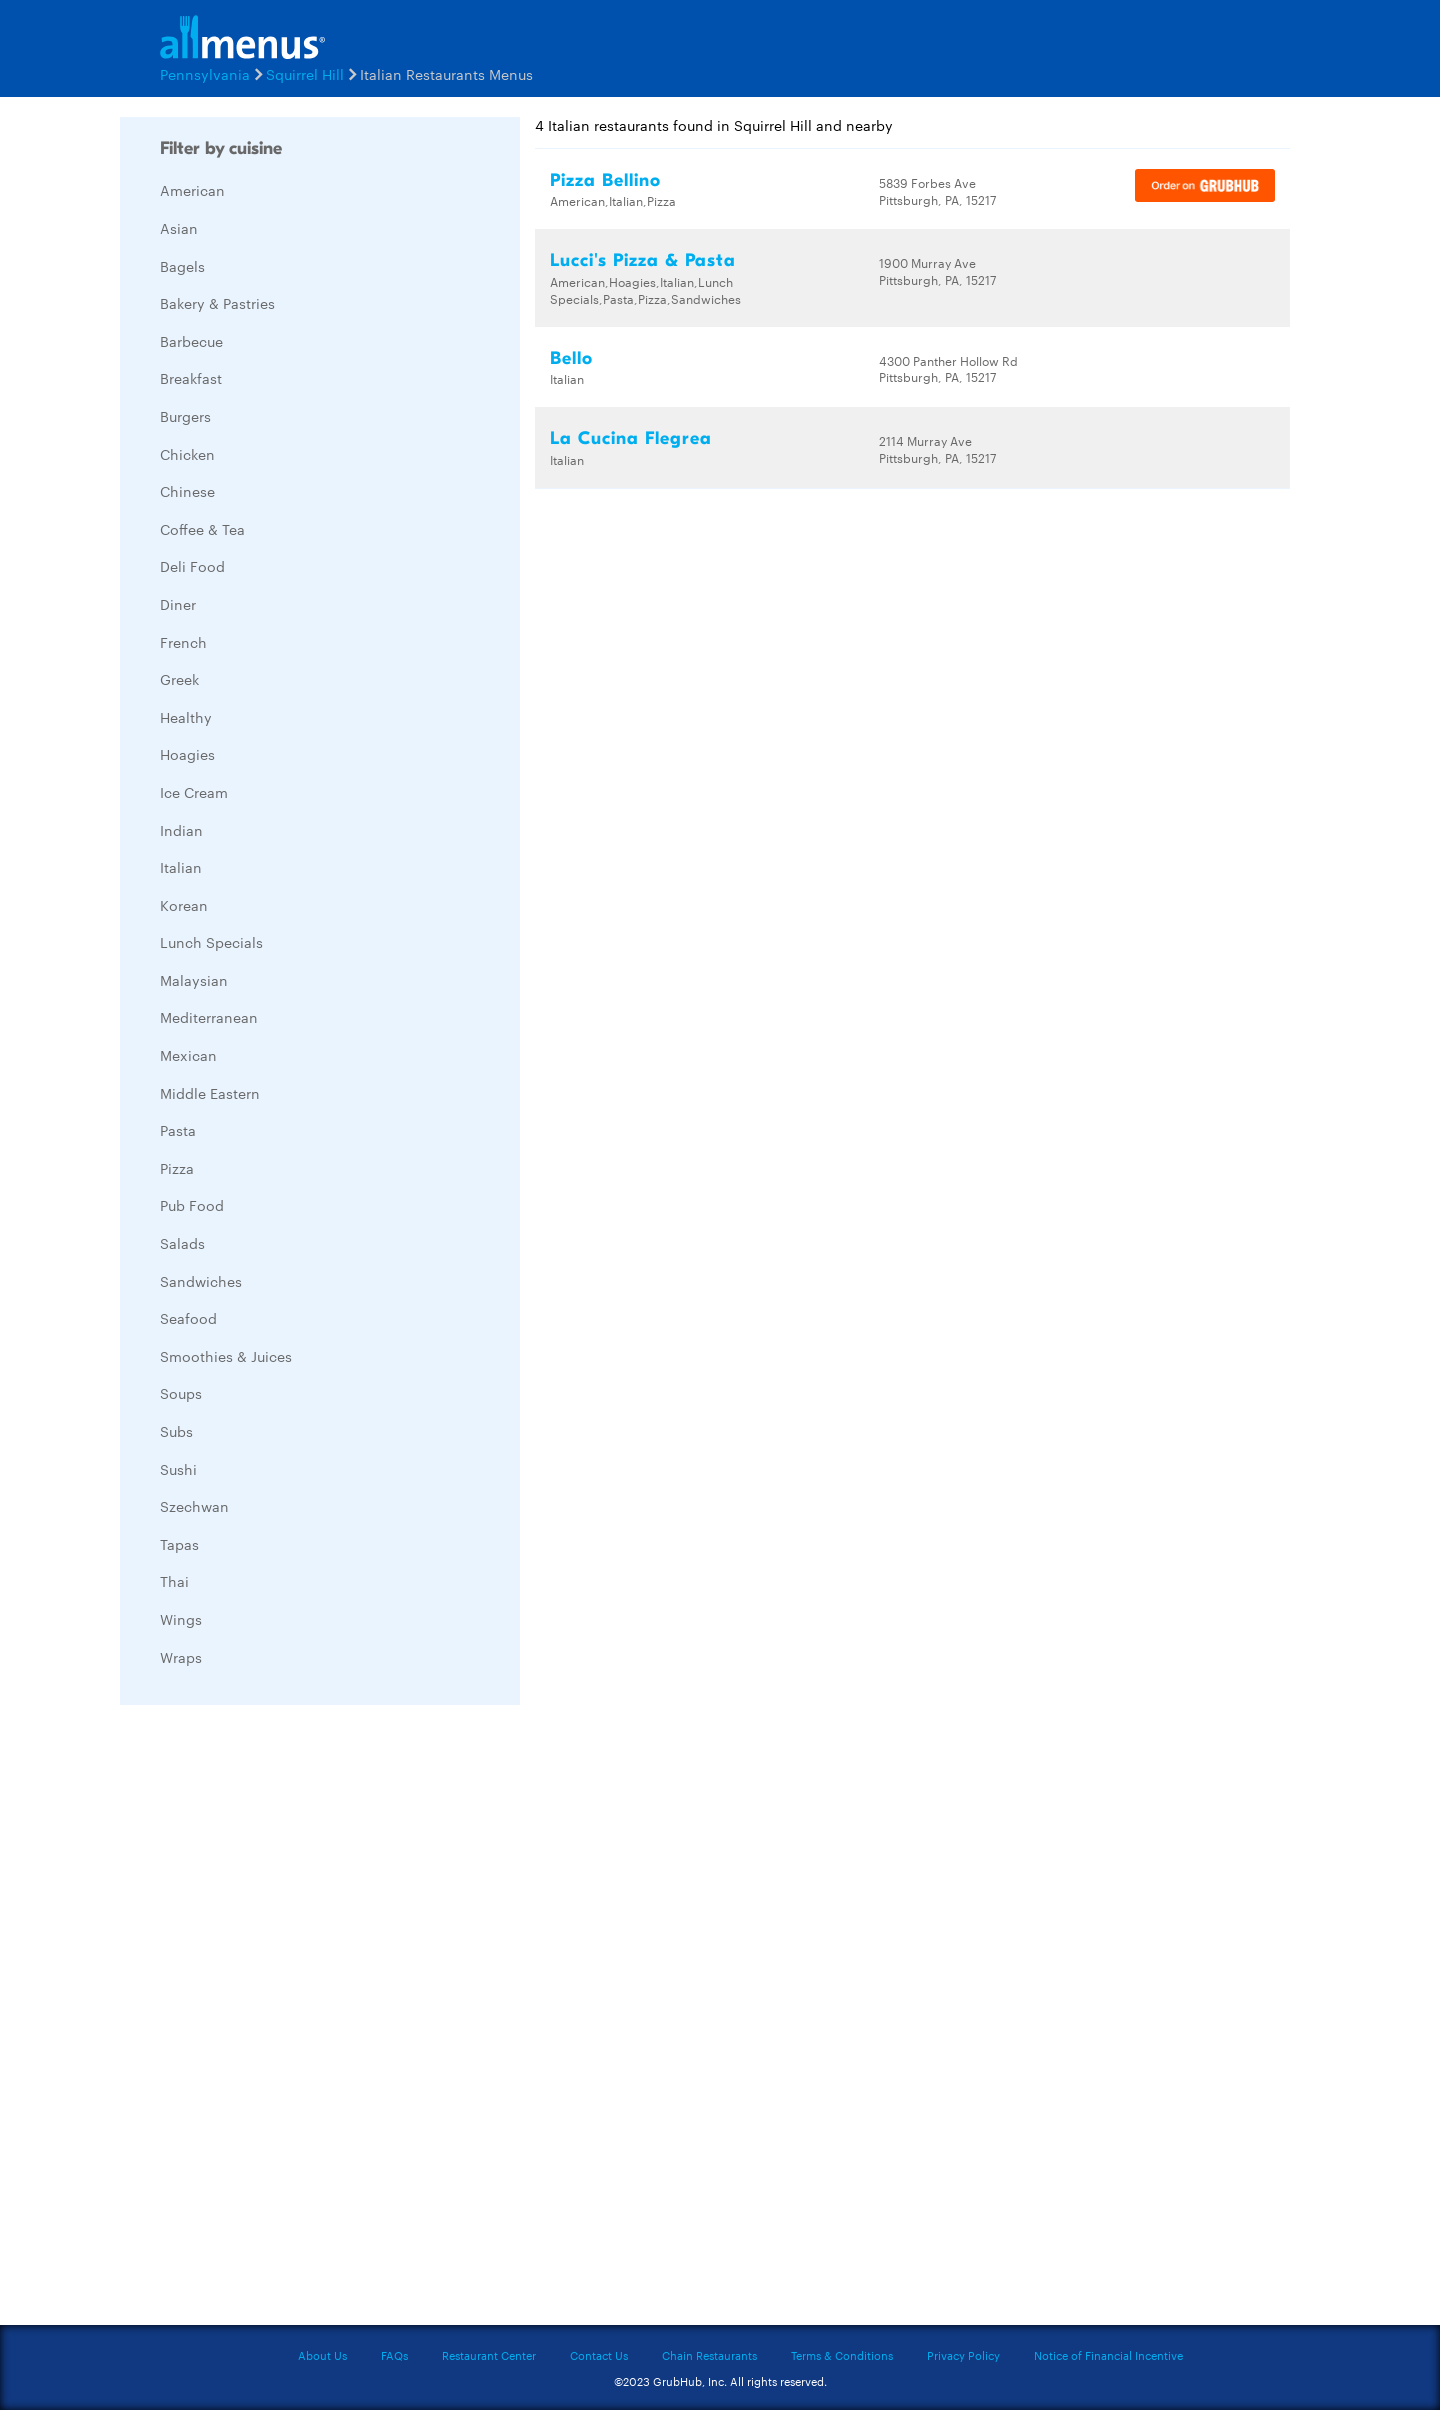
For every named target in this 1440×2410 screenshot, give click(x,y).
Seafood (188, 1318)
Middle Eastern (210, 1093)
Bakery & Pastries (217, 303)
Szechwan (194, 1506)
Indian (181, 830)
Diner (178, 604)
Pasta (178, 1130)
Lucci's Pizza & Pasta (643, 260)
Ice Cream (194, 792)
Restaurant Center (489, 2355)
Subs (176, 1431)
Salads (182, 1243)
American (192, 190)
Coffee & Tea (202, 529)
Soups (181, 1393)
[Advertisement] (270, 2020)
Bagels (182, 266)
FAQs (394, 2355)
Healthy (186, 717)
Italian (181, 867)
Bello (571, 358)
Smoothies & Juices (226, 1356)
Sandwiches (201, 1281)
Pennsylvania (205, 74)
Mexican (188, 1055)
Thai (174, 1581)
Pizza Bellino (605, 180)
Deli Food (192, 566)
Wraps (181, 1657)
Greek (179, 679)
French (183, 642)
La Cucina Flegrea (631, 438)
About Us (322, 2355)
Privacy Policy (963, 2355)
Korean (184, 905)
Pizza (177, 1168)
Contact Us (599, 2355)
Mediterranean (209, 1017)
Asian (179, 228)
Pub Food (192, 1205)
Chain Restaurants (709, 2355)
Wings (181, 1619)
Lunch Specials (211, 942)
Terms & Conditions (842, 2355)
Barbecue (191, 341)
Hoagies (187, 754)
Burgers (185, 416)
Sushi (178, 1469)
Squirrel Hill (305, 74)
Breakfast (191, 378)
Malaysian (194, 980)
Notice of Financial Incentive (1108, 2355)
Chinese (187, 491)
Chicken (187, 454)
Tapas (179, 1544)
